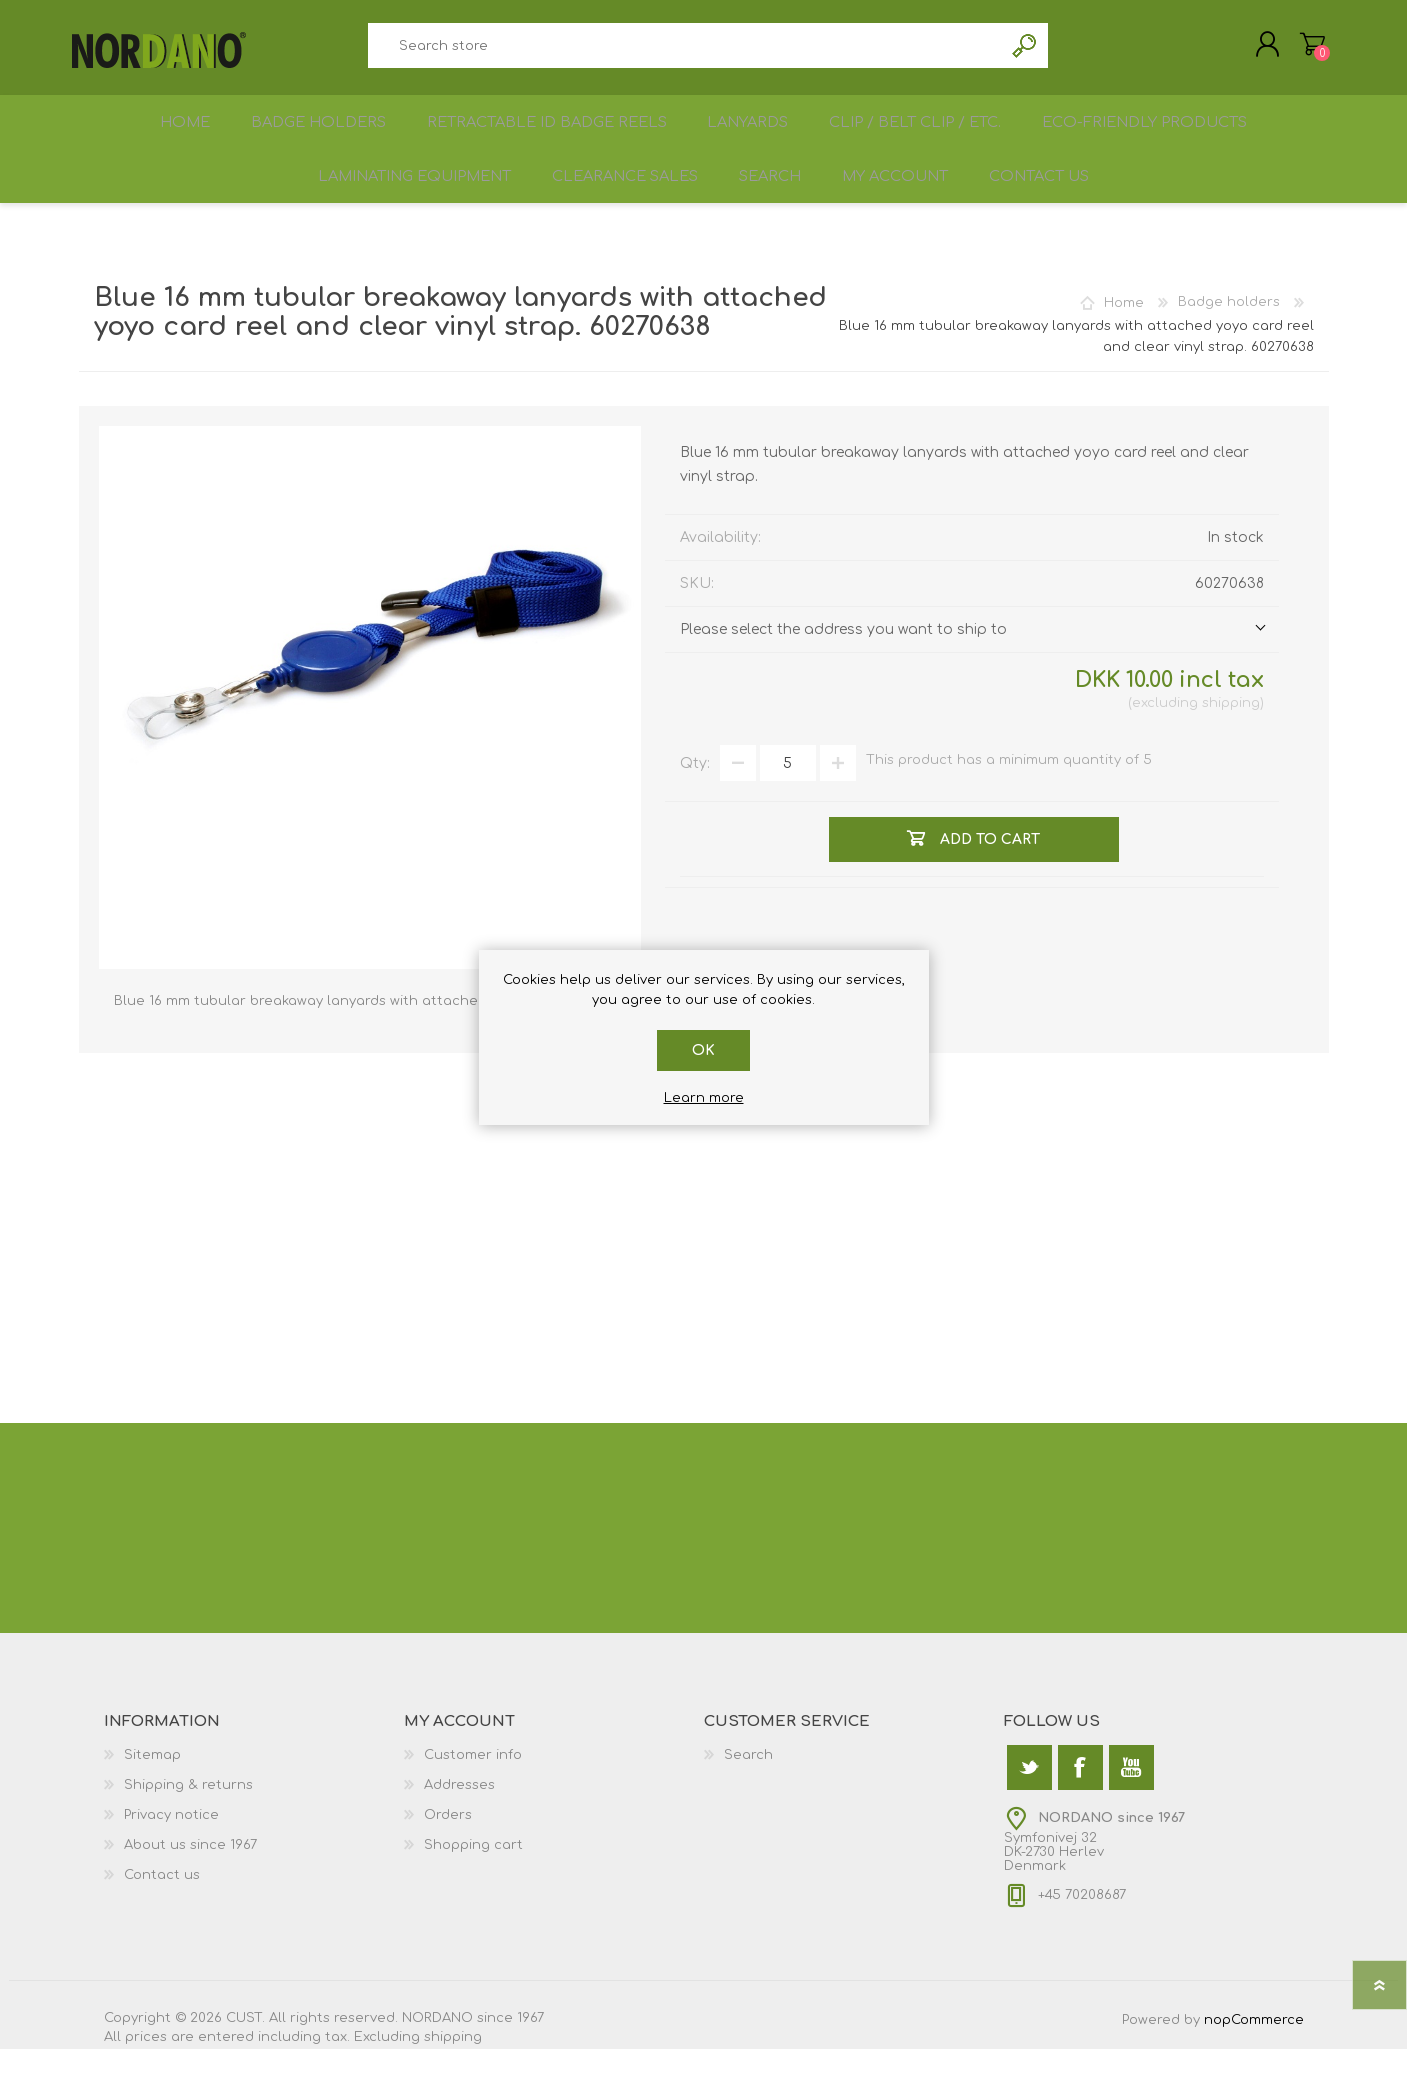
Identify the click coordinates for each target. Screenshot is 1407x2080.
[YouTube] (1131, 1798)
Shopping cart (1306, 49)
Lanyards (751, 136)
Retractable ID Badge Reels (546, 136)
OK (703, 1050)
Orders (448, 1846)
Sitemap (152, 1786)
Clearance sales (616, 201)
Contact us (1053, 201)
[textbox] (686, 50)
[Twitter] (1029, 1798)
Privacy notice (171, 1846)
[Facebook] (1080, 1798)
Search (1025, 50)
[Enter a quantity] (788, 794)
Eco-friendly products (1156, 136)
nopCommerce (1254, 2051)
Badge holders (316, 136)
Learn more (704, 1098)
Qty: (695, 793)
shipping (1231, 734)
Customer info (473, 1786)
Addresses (459, 1816)
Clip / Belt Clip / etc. (924, 136)
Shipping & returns (188, 1816)
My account (901, 201)
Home (177, 136)
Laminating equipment (399, 201)
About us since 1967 (190, 1876)
